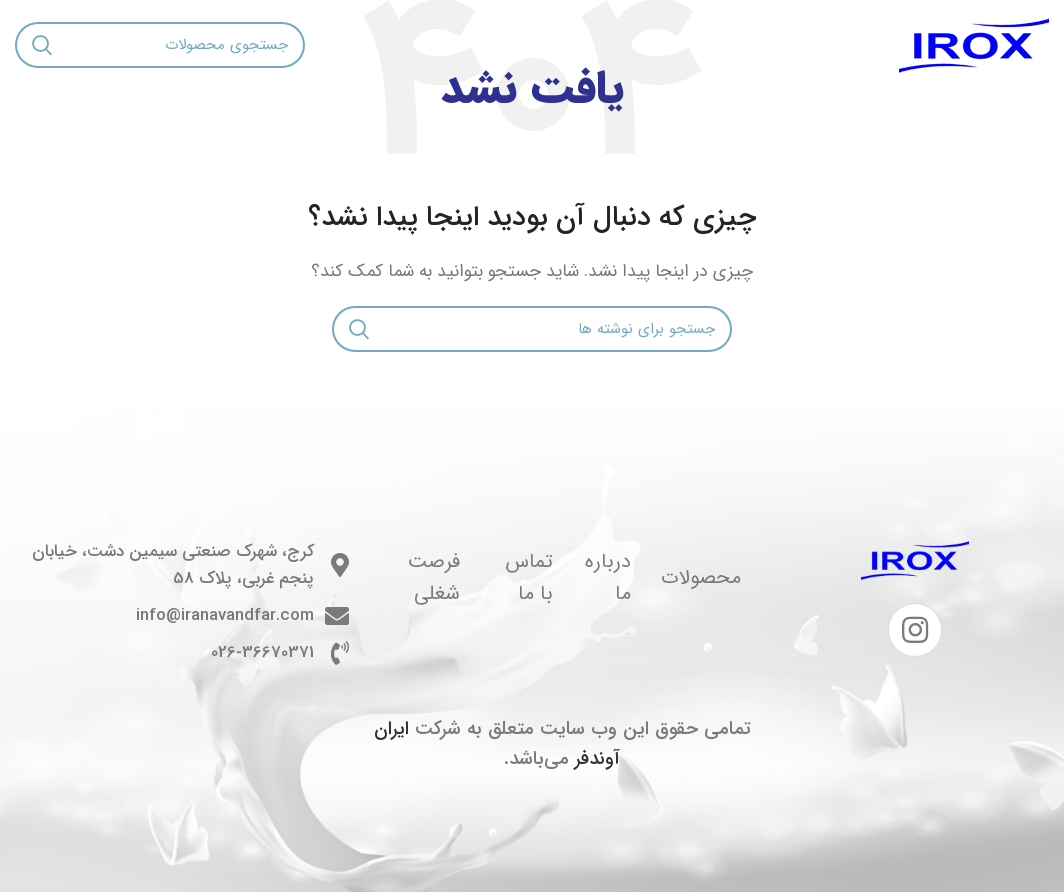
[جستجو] (160, 45)
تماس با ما (529, 577)
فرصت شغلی (434, 577)
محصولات (701, 577)
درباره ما (608, 577)
